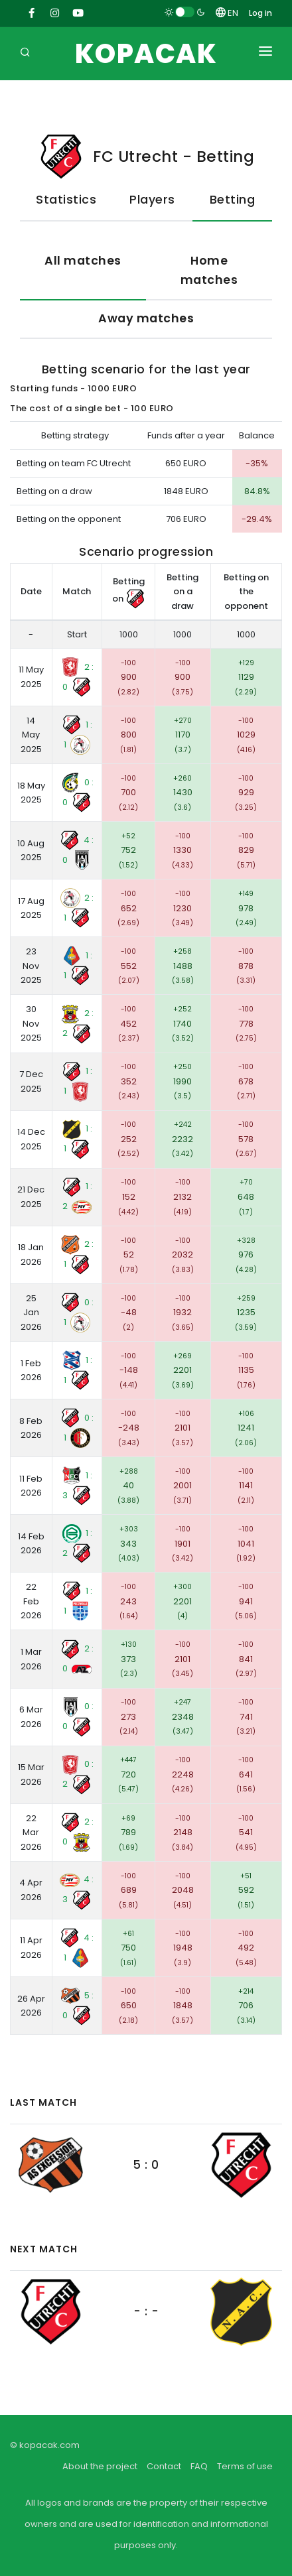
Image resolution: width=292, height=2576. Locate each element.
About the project (99, 2466)
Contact (164, 2466)
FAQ (199, 2466)
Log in (260, 13)
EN (227, 13)
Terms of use (245, 2466)
